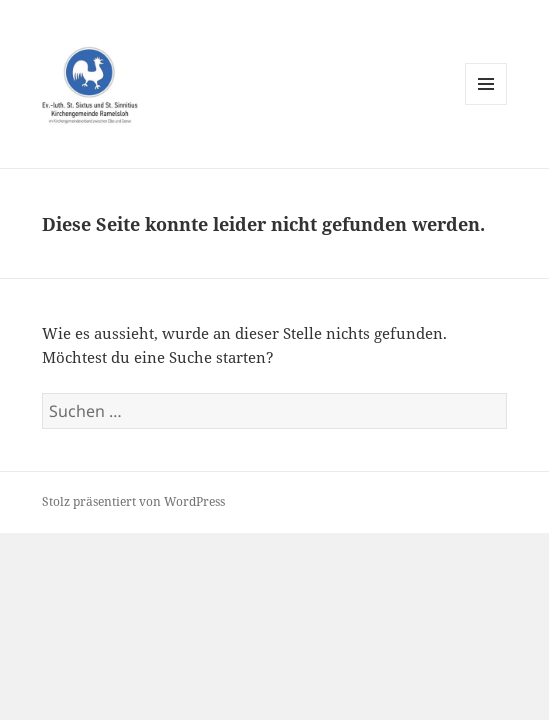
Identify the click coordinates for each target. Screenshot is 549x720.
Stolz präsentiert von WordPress (133, 501)
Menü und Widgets (486, 104)
